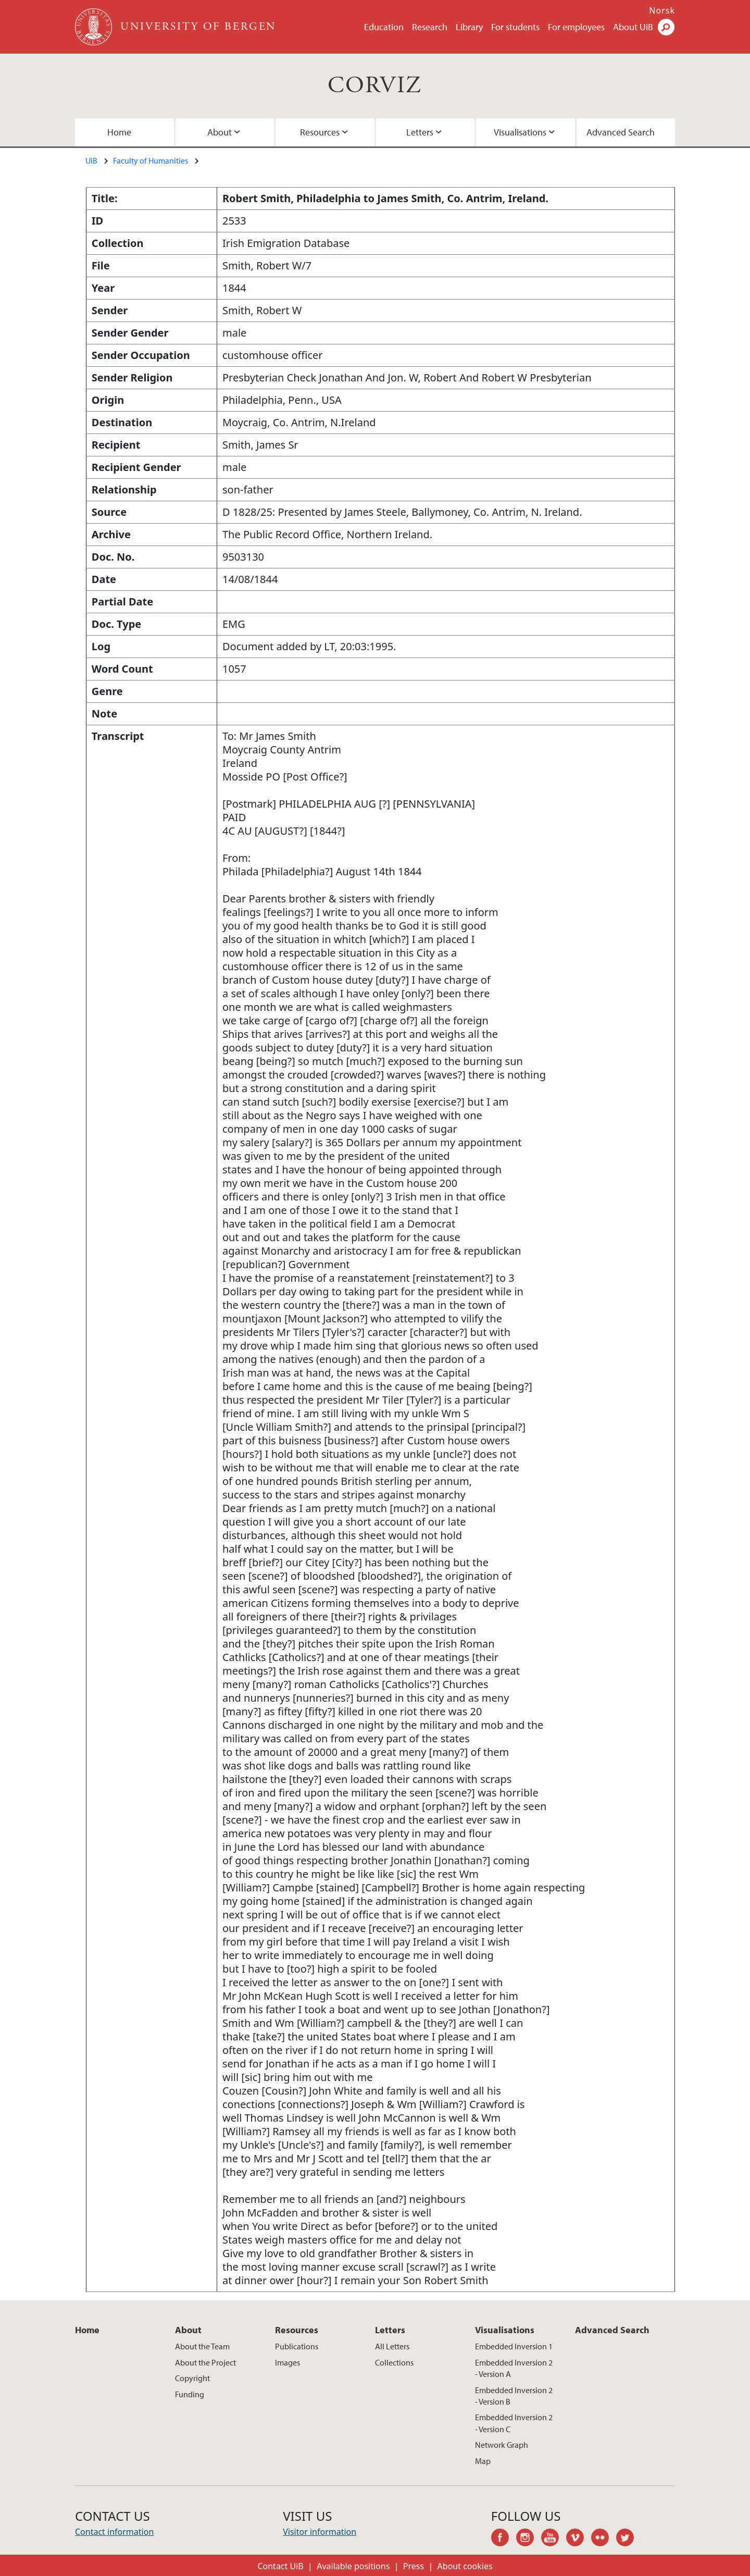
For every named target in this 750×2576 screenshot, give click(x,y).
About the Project (205, 2362)
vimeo (578, 2539)
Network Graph (501, 2444)
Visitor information (319, 2531)
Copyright (192, 2378)
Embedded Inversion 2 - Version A (514, 2368)
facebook (503, 2539)
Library (469, 27)
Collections (394, 2362)
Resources (320, 132)
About (219, 132)
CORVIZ (375, 86)
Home (119, 132)
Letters (419, 132)
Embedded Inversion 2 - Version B (514, 2396)
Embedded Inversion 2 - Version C (514, 2423)
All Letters (392, 2346)
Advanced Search (620, 132)
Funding (189, 2394)
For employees (576, 27)
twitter (628, 2539)
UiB (91, 160)
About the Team (202, 2346)
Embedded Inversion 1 (514, 2346)
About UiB (633, 27)
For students (515, 27)
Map (483, 2461)
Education (384, 27)
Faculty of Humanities (150, 160)
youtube (553, 2539)
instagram (528, 2539)
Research (429, 27)
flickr (603, 2539)
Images (287, 2362)
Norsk (662, 10)
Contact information (114, 2531)
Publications (296, 2346)
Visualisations (520, 132)
